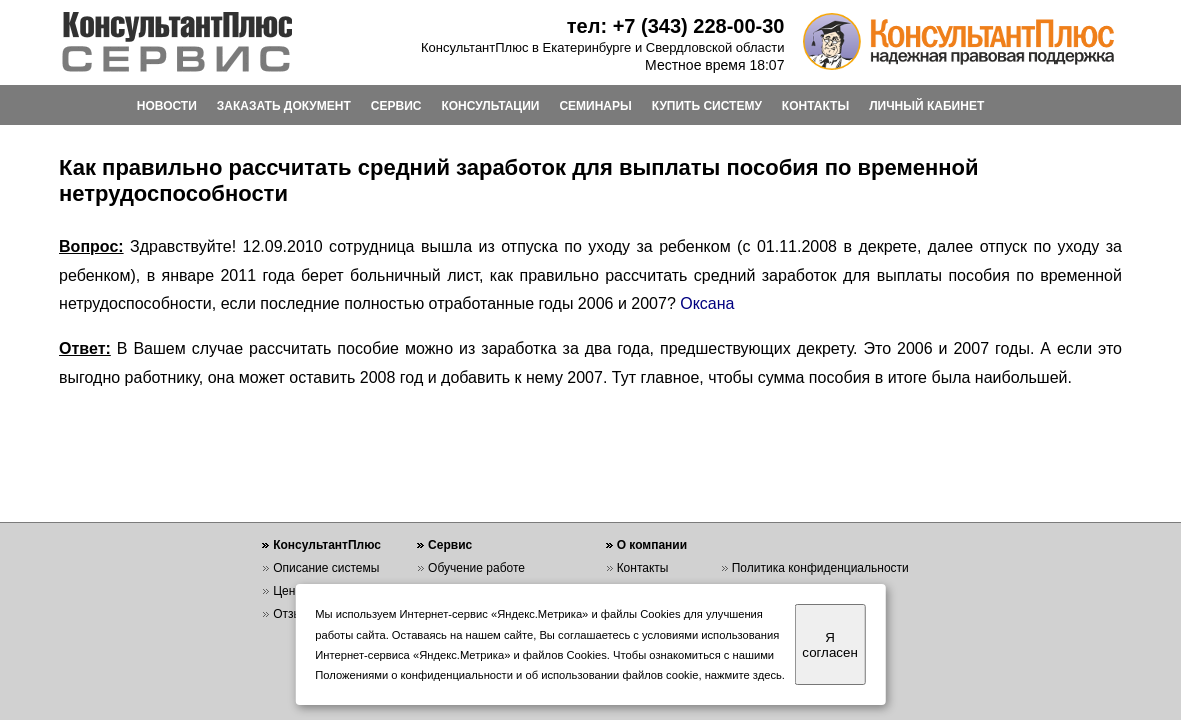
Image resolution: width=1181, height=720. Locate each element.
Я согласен (829, 645)
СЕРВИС (396, 106)
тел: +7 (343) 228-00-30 (676, 26)
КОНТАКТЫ (815, 106)
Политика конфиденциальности (820, 568)
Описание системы (326, 568)
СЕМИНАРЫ (595, 106)
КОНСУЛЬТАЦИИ (490, 106)
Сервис (450, 545)
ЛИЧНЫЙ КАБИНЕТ (926, 106)
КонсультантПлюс (327, 545)
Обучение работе (476, 568)
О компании (652, 545)
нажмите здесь (743, 675)
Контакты (643, 568)
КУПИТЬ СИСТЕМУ (707, 106)
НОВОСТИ (167, 106)
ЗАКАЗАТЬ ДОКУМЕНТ (284, 106)
